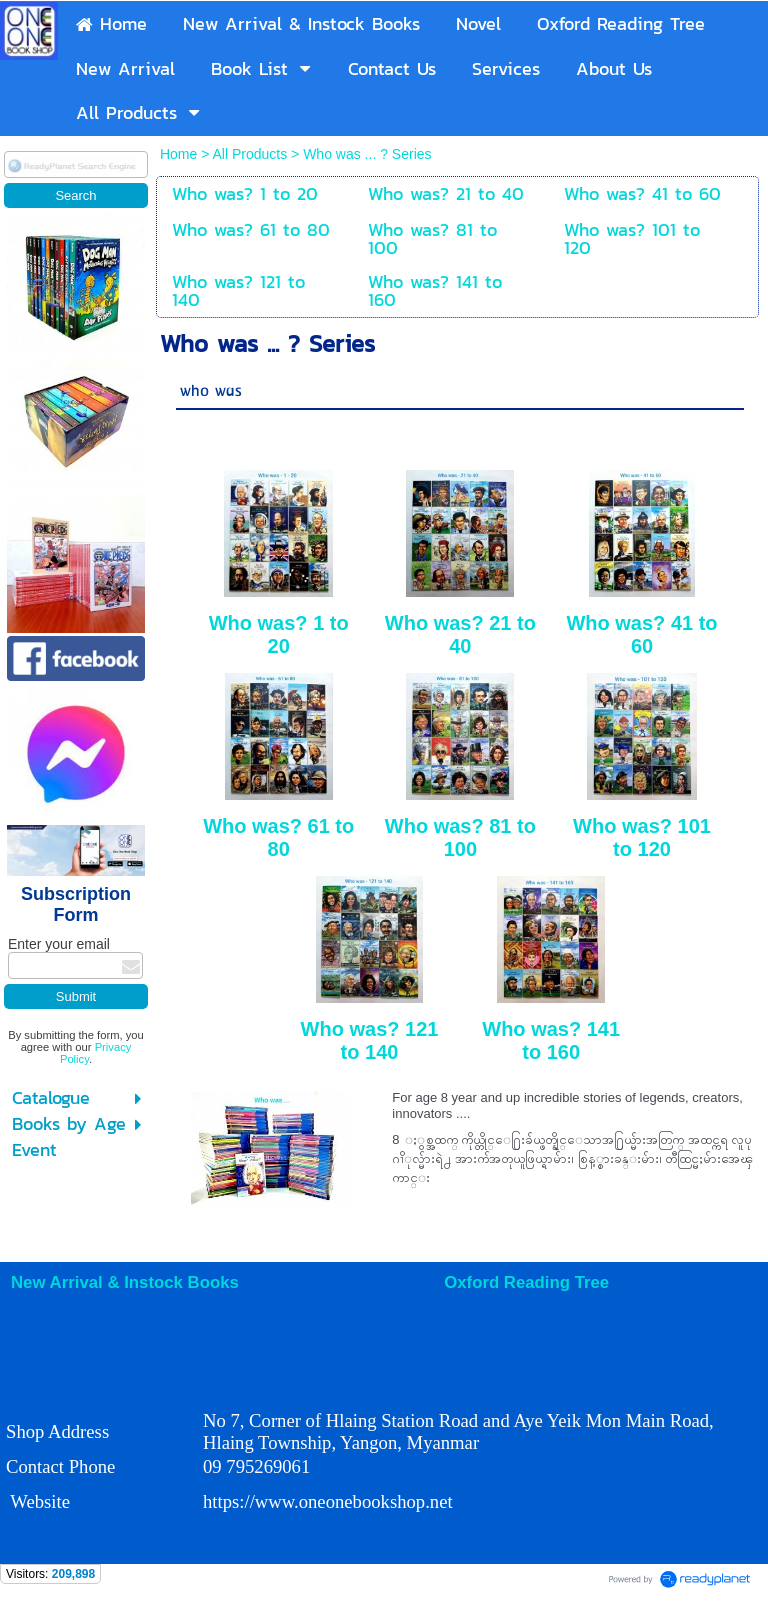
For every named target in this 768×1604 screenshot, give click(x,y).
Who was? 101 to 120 (642, 837)
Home (180, 154)
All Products (251, 154)
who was (211, 391)
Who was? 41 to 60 (641, 634)
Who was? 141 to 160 (551, 1040)
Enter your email (59, 944)
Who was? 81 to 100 (460, 837)
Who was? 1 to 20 (279, 634)
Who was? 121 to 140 (370, 1040)
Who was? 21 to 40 (460, 634)
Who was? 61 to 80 (278, 837)
